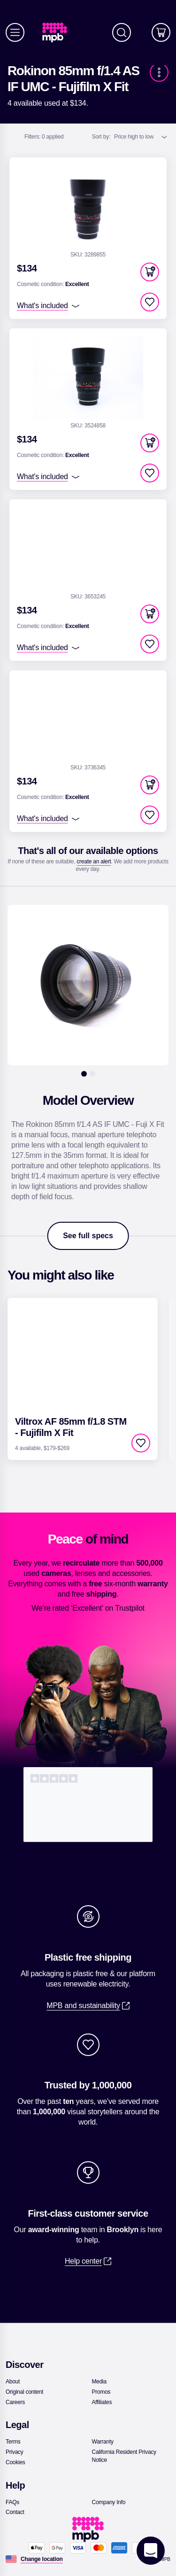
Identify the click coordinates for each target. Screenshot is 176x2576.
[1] (84, 1074)
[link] (58, 33)
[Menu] (15, 32)
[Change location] (42, 2559)
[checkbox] (149, 302)
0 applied (44, 136)
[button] (149, 272)
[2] (92, 1074)
